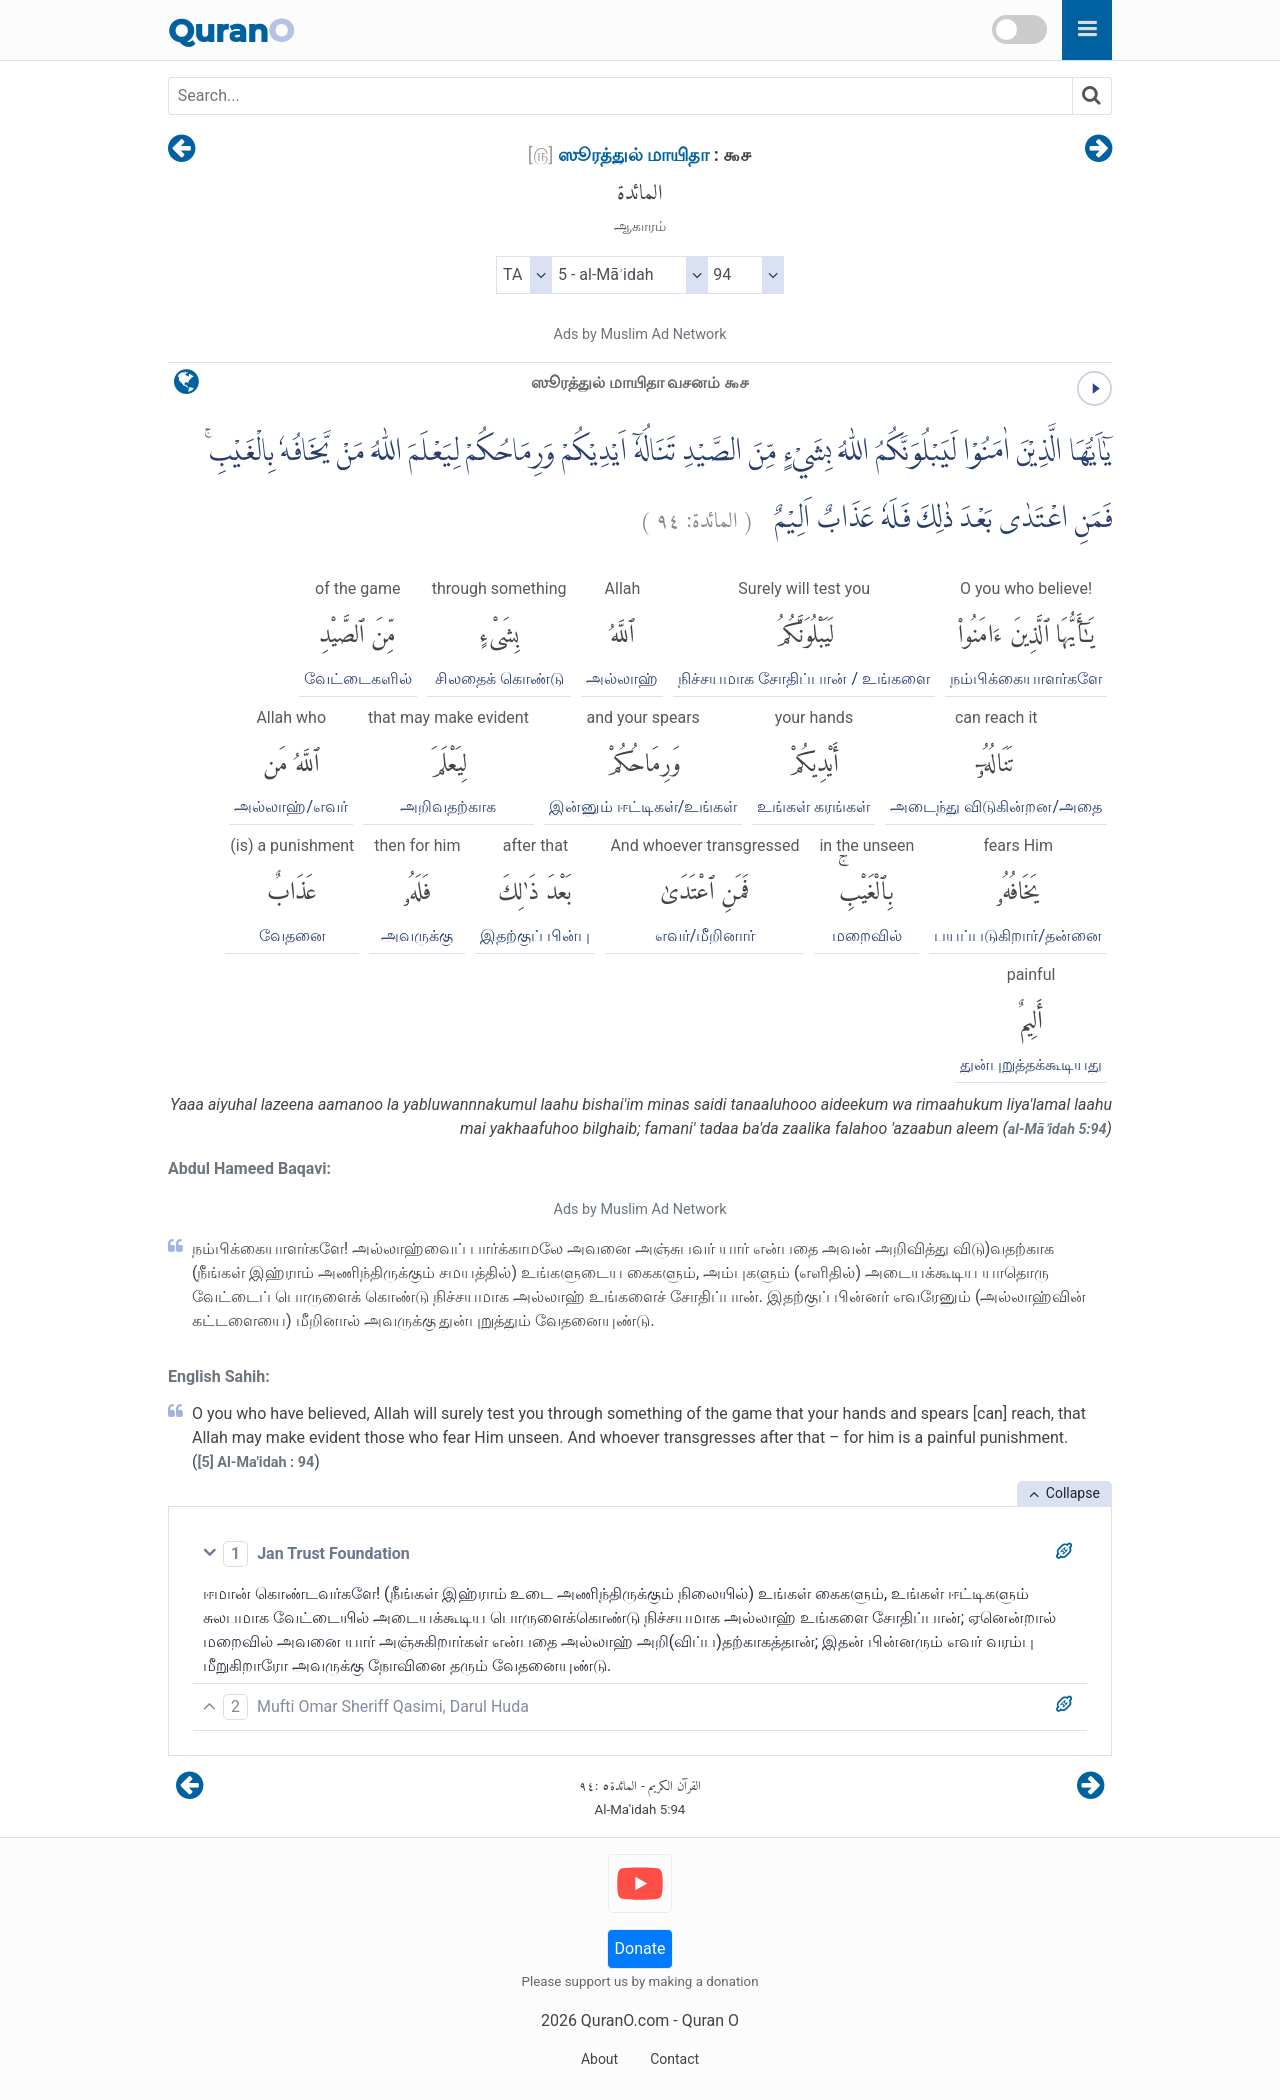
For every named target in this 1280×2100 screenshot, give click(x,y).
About (599, 2059)
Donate (640, 1948)
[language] (186, 386)
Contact (674, 2059)
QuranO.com (625, 2020)
